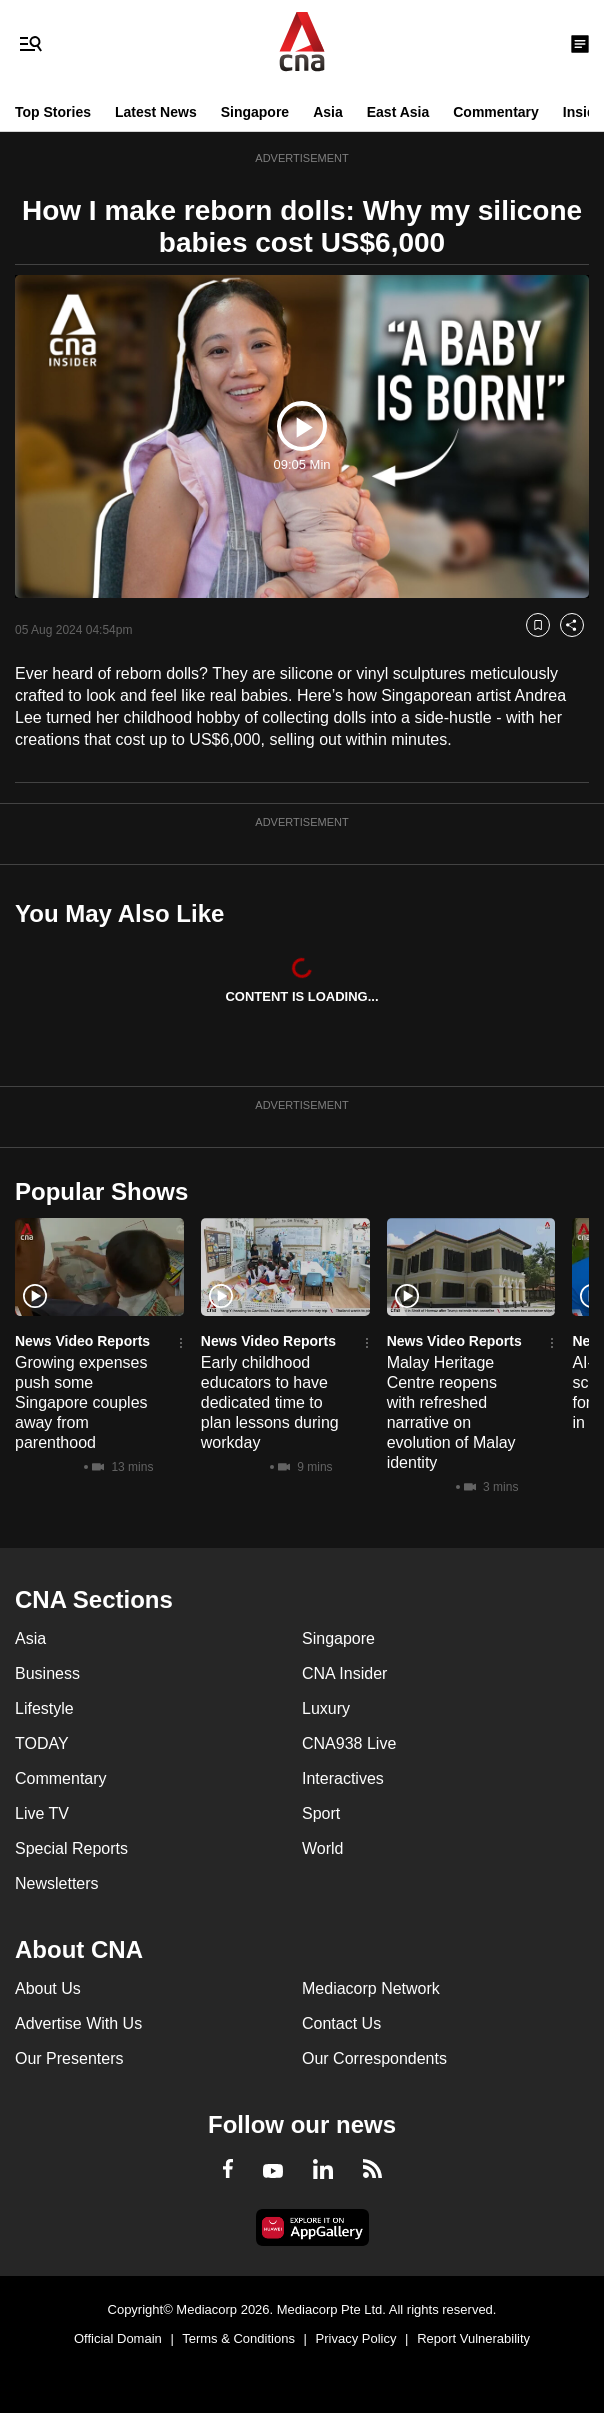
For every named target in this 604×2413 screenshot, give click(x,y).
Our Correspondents (374, 2058)
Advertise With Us (78, 2023)
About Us (48, 1988)
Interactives (343, 1778)
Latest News (156, 112)
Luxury (326, 1708)
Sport (321, 1813)
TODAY (42, 1743)
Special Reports (71, 1848)
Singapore (255, 112)
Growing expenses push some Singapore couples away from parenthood (81, 1402)
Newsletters (57, 1883)
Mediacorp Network (371, 1988)
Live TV (42, 1813)
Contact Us (341, 2023)
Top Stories (53, 112)
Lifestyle (44, 1708)
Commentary (496, 112)
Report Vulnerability (473, 2338)
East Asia (398, 112)
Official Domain (118, 2338)
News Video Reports (82, 1341)
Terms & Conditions (238, 2338)
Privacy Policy (356, 2338)
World (323, 1848)
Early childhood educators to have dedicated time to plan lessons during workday (270, 1402)
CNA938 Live (349, 1743)
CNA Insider (344, 1673)
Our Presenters (69, 2058)
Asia (328, 112)
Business (47, 1673)
